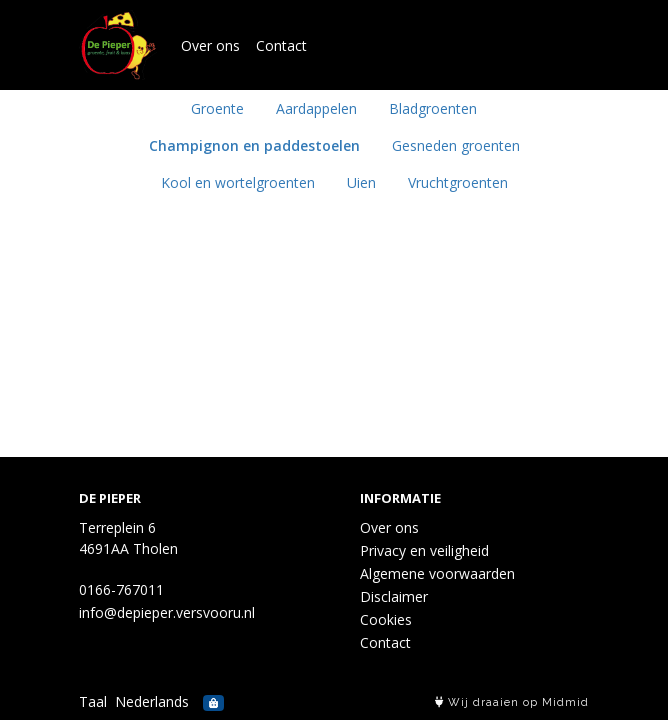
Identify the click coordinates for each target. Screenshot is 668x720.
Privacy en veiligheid (424, 550)
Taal (93, 701)
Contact (281, 45)
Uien (361, 182)
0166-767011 (121, 589)
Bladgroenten (433, 108)
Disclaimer (394, 596)
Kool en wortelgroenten (238, 182)
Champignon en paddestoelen (254, 145)
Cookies (386, 619)
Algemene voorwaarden (437, 573)
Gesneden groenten (456, 145)
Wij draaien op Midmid (512, 702)
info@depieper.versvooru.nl (167, 612)
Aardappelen (316, 108)
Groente (217, 108)
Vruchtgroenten (458, 182)
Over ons (210, 45)
